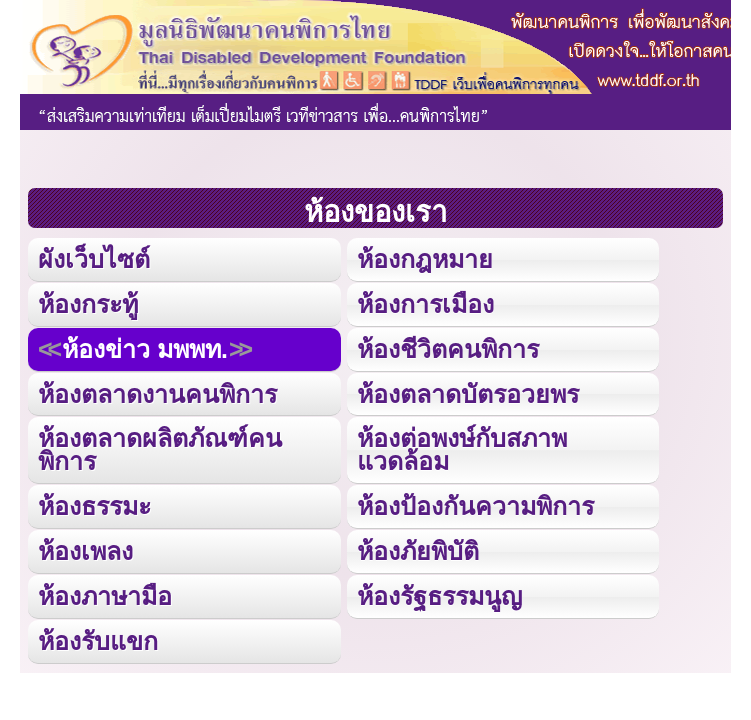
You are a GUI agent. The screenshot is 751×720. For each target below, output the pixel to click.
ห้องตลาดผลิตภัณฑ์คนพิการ (160, 449)
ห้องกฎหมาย (425, 259)
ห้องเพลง (85, 551)
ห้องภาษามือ (105, 596)
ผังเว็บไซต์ (94, 259)
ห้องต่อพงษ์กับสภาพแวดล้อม (462, 449)
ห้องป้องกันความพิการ (475, 506)
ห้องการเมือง (425, 304)
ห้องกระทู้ (88, 304)
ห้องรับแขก (98, 641)
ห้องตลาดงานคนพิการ (157, 394)
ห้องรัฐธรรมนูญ (439, 596)
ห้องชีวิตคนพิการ (448, 349)
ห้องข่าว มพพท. (145, 349)
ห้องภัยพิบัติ (418, 551)
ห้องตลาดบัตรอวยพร (468, 394)
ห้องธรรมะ (94, 506)
